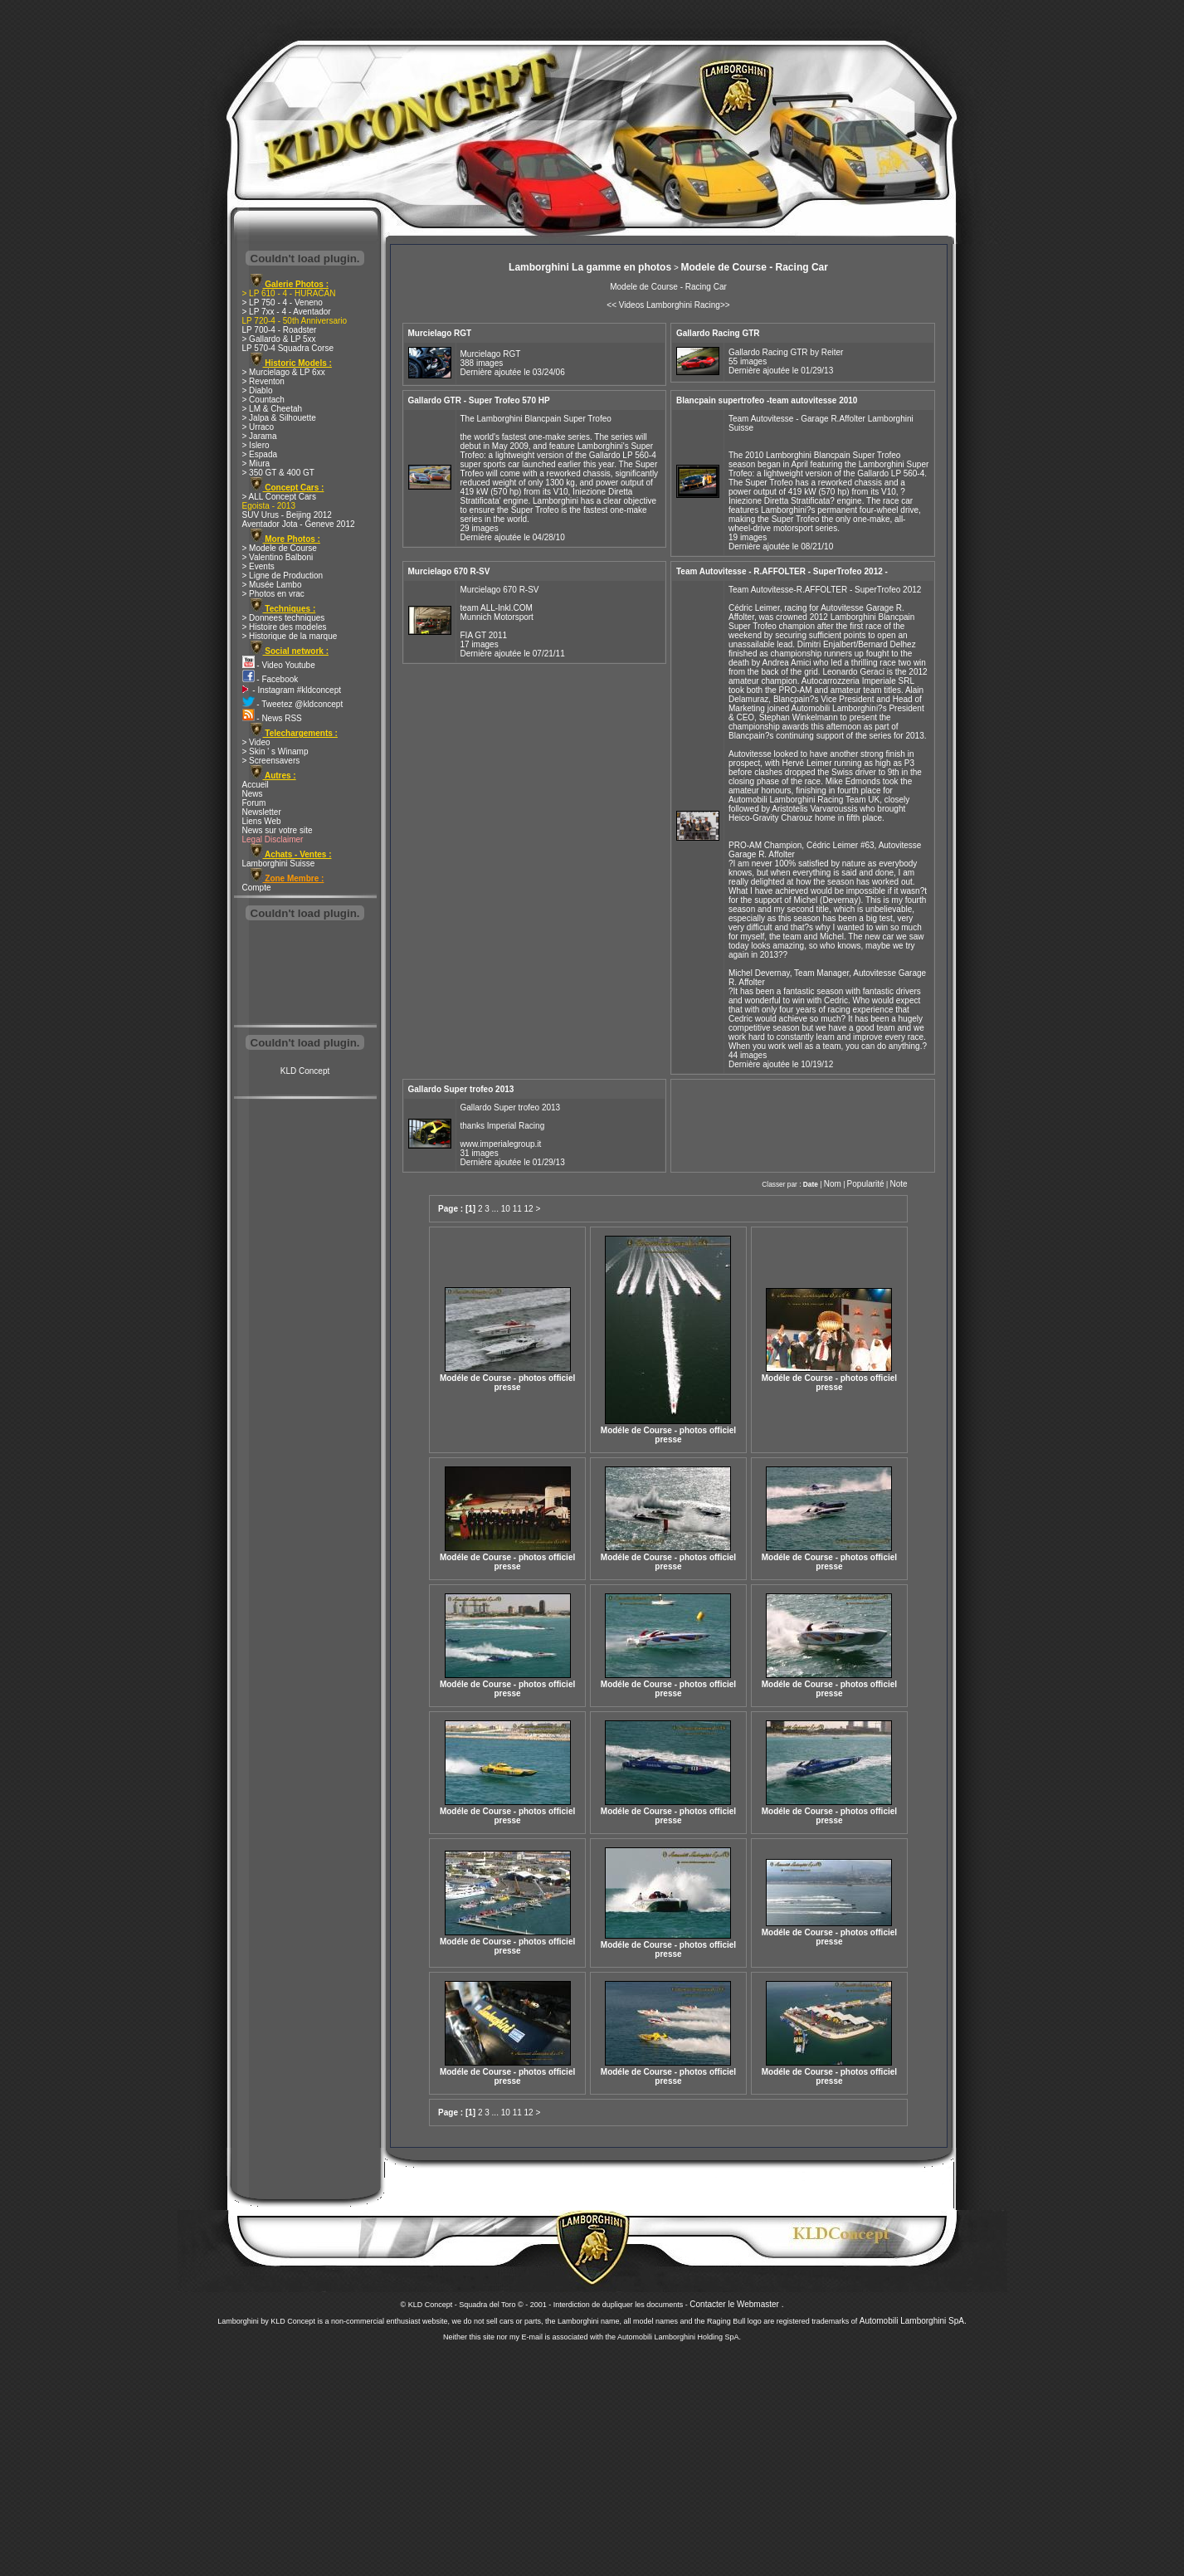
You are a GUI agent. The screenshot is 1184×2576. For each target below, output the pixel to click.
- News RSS (272, 718)
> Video (256, 742)
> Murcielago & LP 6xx (283, 372)
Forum (254, 802)
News (252, 793)
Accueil (255, 784)
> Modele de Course (279, 548)
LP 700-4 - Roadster (279, 329)
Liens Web (261, 821)
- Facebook (270, 679)
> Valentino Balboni (278, 557)
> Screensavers (271, 760)
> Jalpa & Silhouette (279, 417)
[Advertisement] (305, 974)
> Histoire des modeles (284, 627)
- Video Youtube (278, 665)
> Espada (260, 454)
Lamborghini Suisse (278, 863)
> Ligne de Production (283, 575)
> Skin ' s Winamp (275, 751)
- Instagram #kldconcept (292, 690)
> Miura (256, 463)
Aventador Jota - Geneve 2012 (298, 524)
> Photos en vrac (273, 593)
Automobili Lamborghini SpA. (913, 2320)
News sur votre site (277, 830)
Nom (832, 1183)
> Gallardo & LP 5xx (279, 339)
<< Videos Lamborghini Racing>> (668, 305)
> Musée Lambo (272, 584)
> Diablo (257, 390)
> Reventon (263, 381)
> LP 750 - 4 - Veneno (282, 302)
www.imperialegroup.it (501, 1144)
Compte (256, 887)
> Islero (256, 445)
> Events (258, 566)
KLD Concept (304, 1071)
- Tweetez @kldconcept (293, 704)
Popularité (865, 1183)
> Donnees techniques (283, 617)
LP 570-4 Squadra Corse (288, 348)
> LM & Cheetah (272, 408)
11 (517, 1208)
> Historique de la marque (290, 636)
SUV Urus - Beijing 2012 (287, 515)
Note (898, 1183)
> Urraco (258, 427)
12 (529, 1208)
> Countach (263, 399)
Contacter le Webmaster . (736, 2304)
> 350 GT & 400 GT (278, 472)
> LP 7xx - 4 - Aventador (286, 311)
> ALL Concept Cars (279, 496)
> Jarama (259, 436)
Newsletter (261, 812)
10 (505, 1208)
